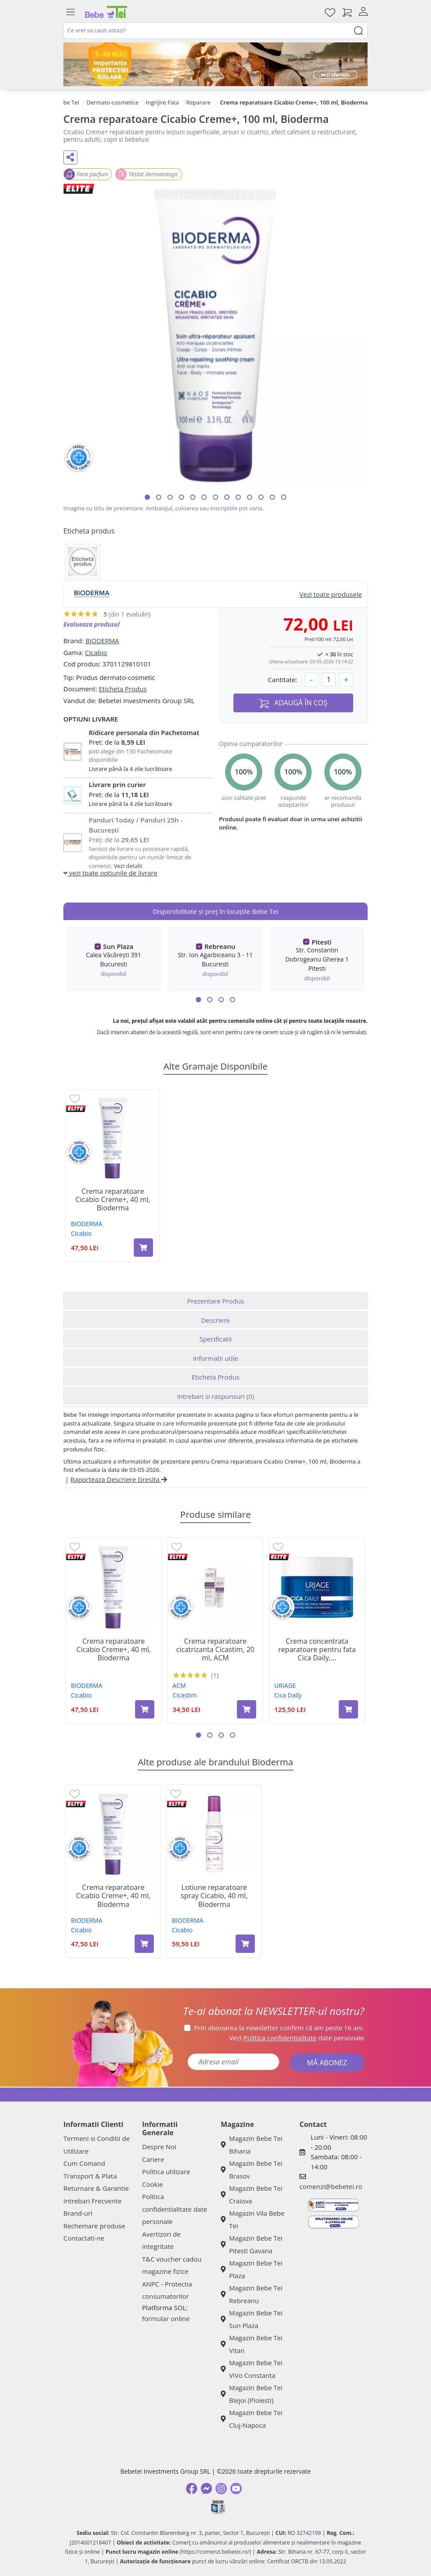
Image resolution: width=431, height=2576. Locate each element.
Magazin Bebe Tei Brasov (251, 2169)
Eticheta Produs (123, 688)
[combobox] (215, 30)
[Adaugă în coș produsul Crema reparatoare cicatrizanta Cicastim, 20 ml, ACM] (246, 1709)
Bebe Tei (67, 102)
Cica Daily (288, 1695)
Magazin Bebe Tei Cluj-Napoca (251, 2419)
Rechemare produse (94, 2225)
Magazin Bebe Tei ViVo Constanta (251, 2369)
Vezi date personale (297, 2037)
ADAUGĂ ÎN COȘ (293, 703)
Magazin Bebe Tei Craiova (251, 2194)
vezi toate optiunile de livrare (110, 872)
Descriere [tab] (215, 1320)
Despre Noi (159, 2146)
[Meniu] (70, 12)
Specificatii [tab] (215, 1339)
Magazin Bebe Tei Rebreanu (251, 2294)
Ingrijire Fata (162, 102)
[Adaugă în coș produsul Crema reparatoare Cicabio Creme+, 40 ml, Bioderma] (143, 1247)
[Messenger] (206, 2488)
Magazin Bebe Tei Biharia (251, 2144)
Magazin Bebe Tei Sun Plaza (251, 2319)
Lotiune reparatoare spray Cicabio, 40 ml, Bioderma (214, 1896)
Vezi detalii (128, 866)
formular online (166, 2318)
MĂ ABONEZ (327, 2062)
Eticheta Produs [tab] (215, 1377)
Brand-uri (77, 2213)
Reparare (198, 102)
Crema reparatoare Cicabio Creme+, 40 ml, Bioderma (113, 1200)
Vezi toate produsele (330, 594)
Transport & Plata (90, 2176)
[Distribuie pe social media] (70, 157)
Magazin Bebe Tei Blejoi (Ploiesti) (251, 2394)
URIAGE (285, 1685)
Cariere (153, 2159)
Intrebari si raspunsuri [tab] (215, 1396)
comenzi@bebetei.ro (330, 2186)
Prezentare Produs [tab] (215, 1301)
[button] (147, 497)
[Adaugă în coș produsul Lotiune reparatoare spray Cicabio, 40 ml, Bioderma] (245, 1944)
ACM (179, 1685)
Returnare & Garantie (96, 2188)
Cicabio (96, 652)
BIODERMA (102, 640)
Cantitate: (282, 679)
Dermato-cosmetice (113, 102)
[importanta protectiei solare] (215, 64)
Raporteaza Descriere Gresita (118, 1479)
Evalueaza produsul (91, 624)
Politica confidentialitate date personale (174, 2209)
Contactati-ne (83, 2238)
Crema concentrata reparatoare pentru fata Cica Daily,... (317, 1650)
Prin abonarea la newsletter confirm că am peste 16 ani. (279, 2027)
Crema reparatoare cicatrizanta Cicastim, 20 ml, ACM (215, 1650)
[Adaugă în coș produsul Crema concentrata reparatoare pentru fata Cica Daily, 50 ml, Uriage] (348, 1709)
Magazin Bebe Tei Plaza (251, 2269)
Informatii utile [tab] (215, 1358)
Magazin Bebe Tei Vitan (251, 2344)
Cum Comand (84, 2163)
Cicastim (185, 1695)
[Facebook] (191, 2488)
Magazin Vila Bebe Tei (253, 2219)
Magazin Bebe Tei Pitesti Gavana (251, 2244)
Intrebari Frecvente (92, 2200)
